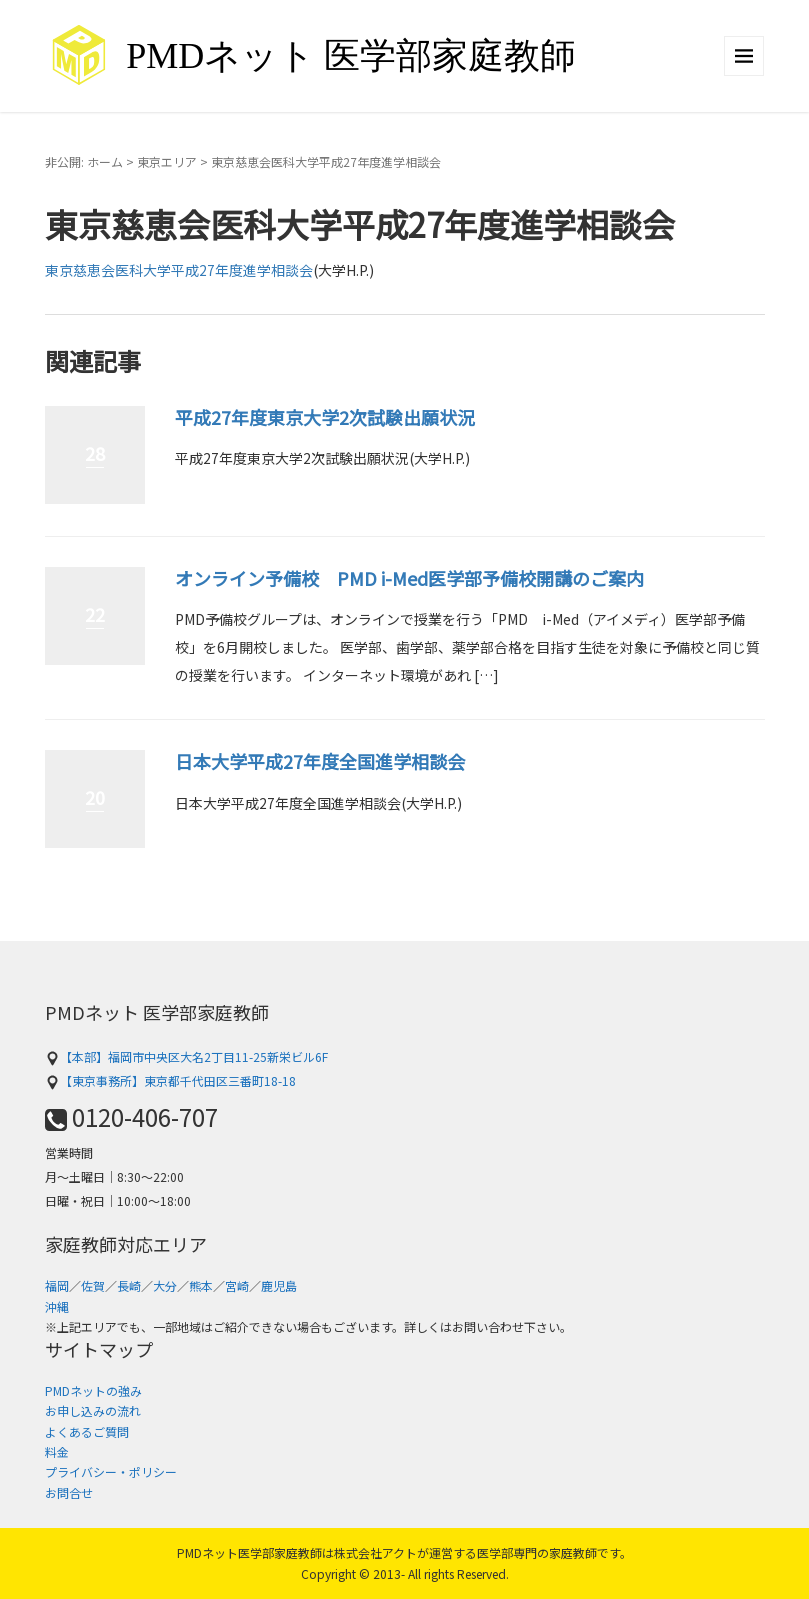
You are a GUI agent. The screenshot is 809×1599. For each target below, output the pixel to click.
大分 (165, 1285)
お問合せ (69, 1492)
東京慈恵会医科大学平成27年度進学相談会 (179, 270)
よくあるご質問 (87, 1431)
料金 (57, 1451)
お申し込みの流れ (93, 1410)
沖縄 (57, 1306)
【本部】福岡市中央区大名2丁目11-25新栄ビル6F (186, 1056)
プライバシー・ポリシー (111, 1471)
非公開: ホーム (84, 161)
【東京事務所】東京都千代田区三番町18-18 (170, 1080)
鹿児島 (279, 1285)
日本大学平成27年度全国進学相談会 (320, 761)
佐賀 (93, 1285)
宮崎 (237, 1285)
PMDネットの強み (93, 1390)
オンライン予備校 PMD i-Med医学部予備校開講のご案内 (409, 578)
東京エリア (167, 161)
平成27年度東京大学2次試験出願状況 (325, 417)
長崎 (129, 1285)
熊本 (201, 1285)
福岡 (57, 1285)
